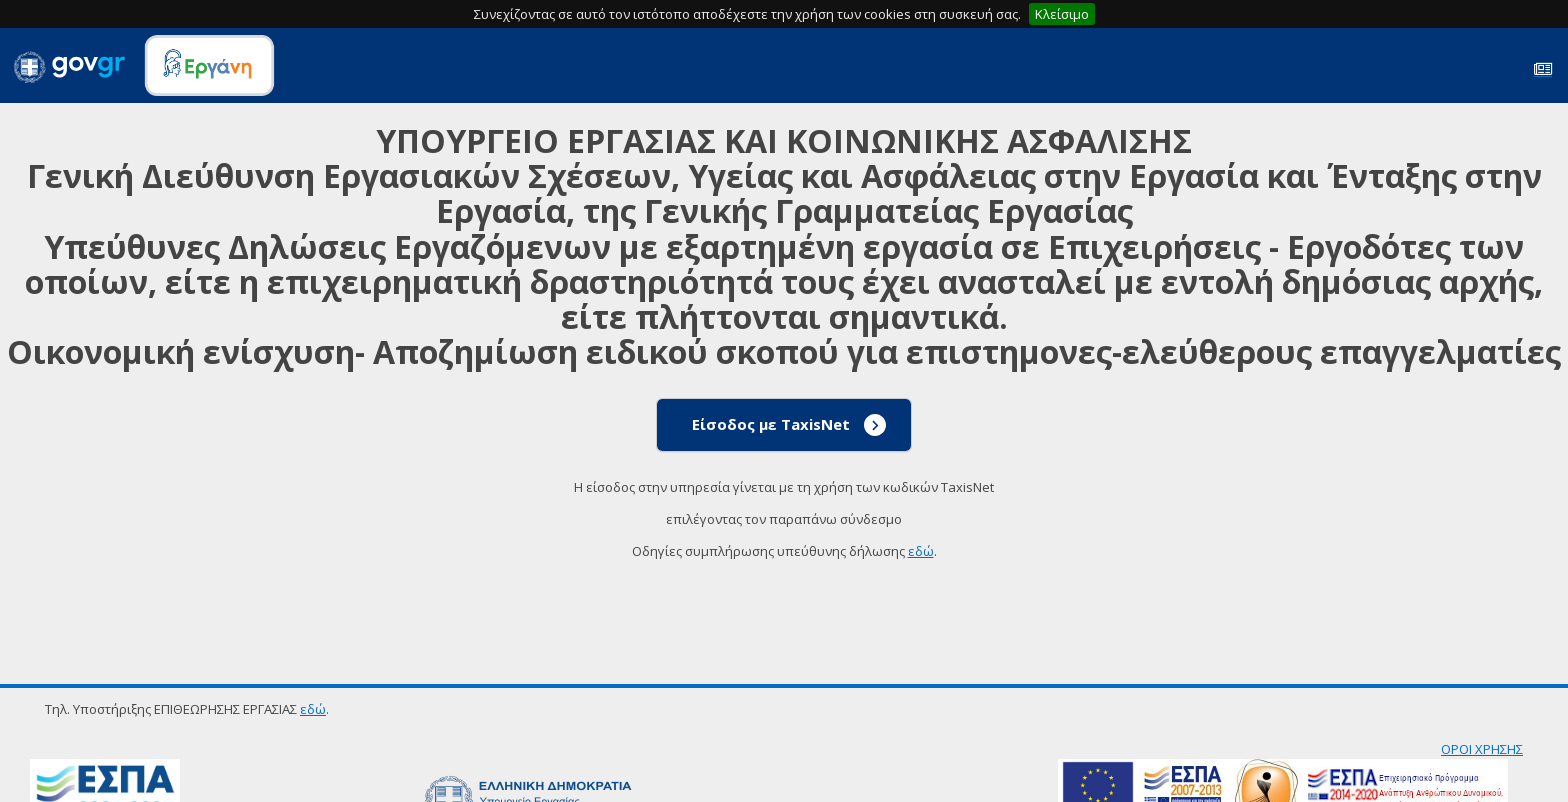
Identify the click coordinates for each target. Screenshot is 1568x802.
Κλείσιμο (1062, 14)
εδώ (921, 551)
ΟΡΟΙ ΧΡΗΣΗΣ (1482, 749)
